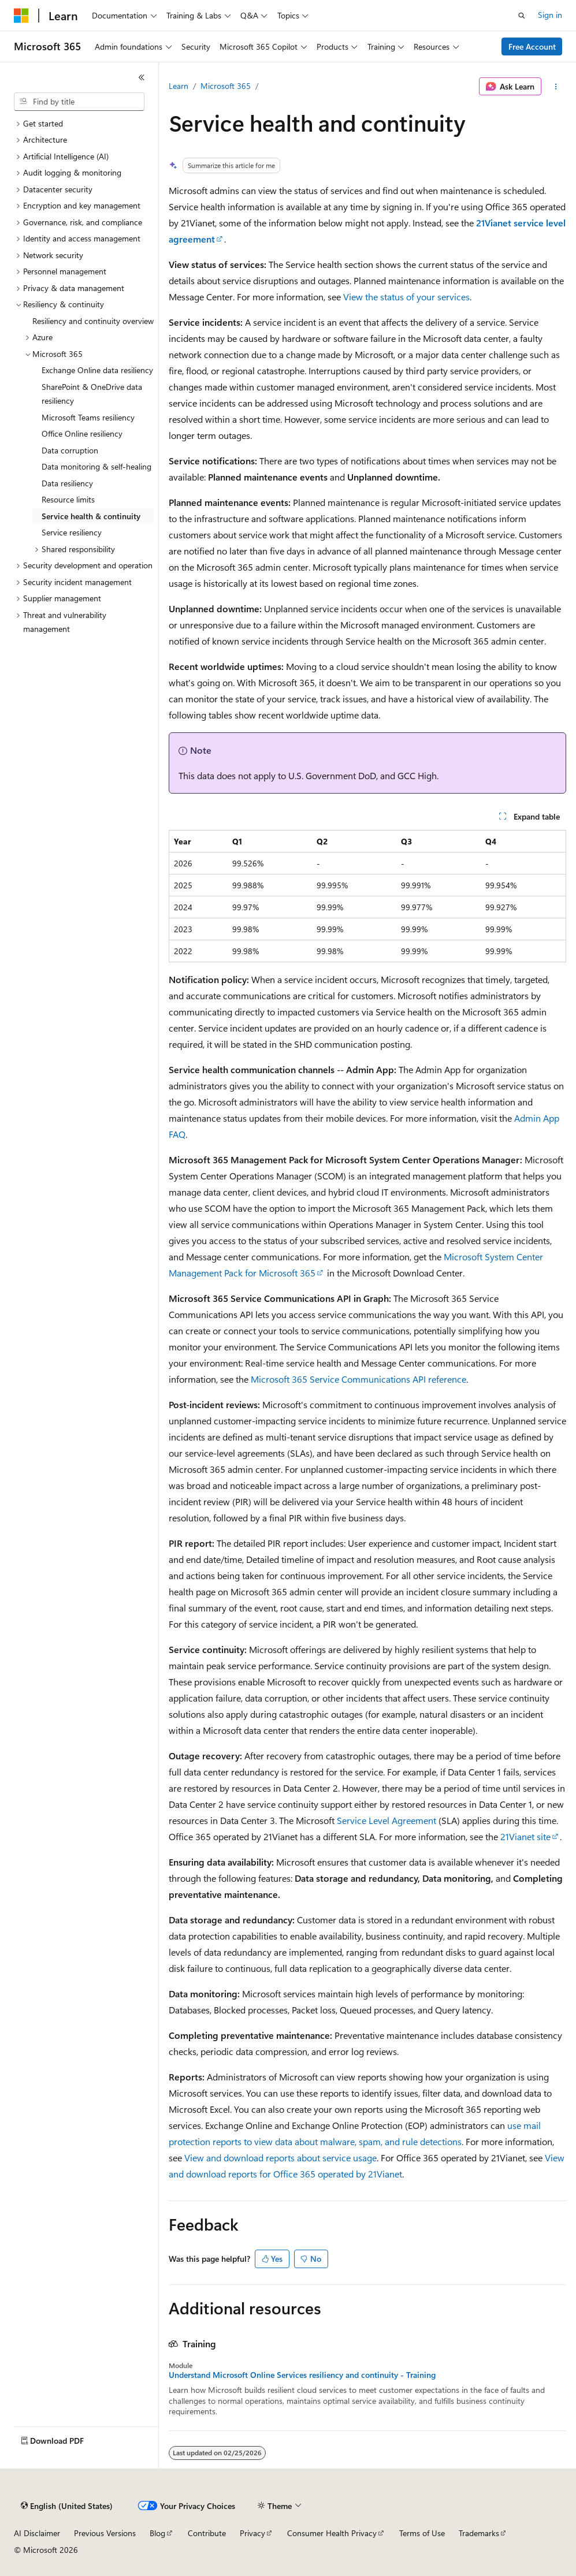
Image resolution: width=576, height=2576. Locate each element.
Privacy (252, 2532)
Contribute (207, 2532)
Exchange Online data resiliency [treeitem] (97, 369)
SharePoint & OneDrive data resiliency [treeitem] (92, 394)
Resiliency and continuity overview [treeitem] (93, 320)
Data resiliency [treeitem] (67, 483)
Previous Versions (105, 2532)
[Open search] (521, 15)
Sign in (550, 14)
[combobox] (79, 101)
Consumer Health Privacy (332, 2532)
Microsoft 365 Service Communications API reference (358, 1379)
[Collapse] (141, 77)
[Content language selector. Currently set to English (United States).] (67, 2506)
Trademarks (479, 2532)
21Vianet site (525, 1836)
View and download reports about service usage (280, 2157)
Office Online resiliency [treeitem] (82, 433)
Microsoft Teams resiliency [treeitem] (88, 417)
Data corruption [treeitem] (70, 450)
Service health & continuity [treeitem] (91, 516)
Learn (178, 85)
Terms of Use (422, 2532)
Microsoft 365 (225, 85)
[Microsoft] (21, 15)
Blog (157, 2532)
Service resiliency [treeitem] (72, 532)
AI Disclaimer (37, 2532)
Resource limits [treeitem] (68, 499)
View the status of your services (406, 297)
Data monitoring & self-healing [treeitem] (96, 466)
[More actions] (556, 86)
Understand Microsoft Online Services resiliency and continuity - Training (302, 2375)
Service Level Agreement (386, 1820)
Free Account (532, 46)
